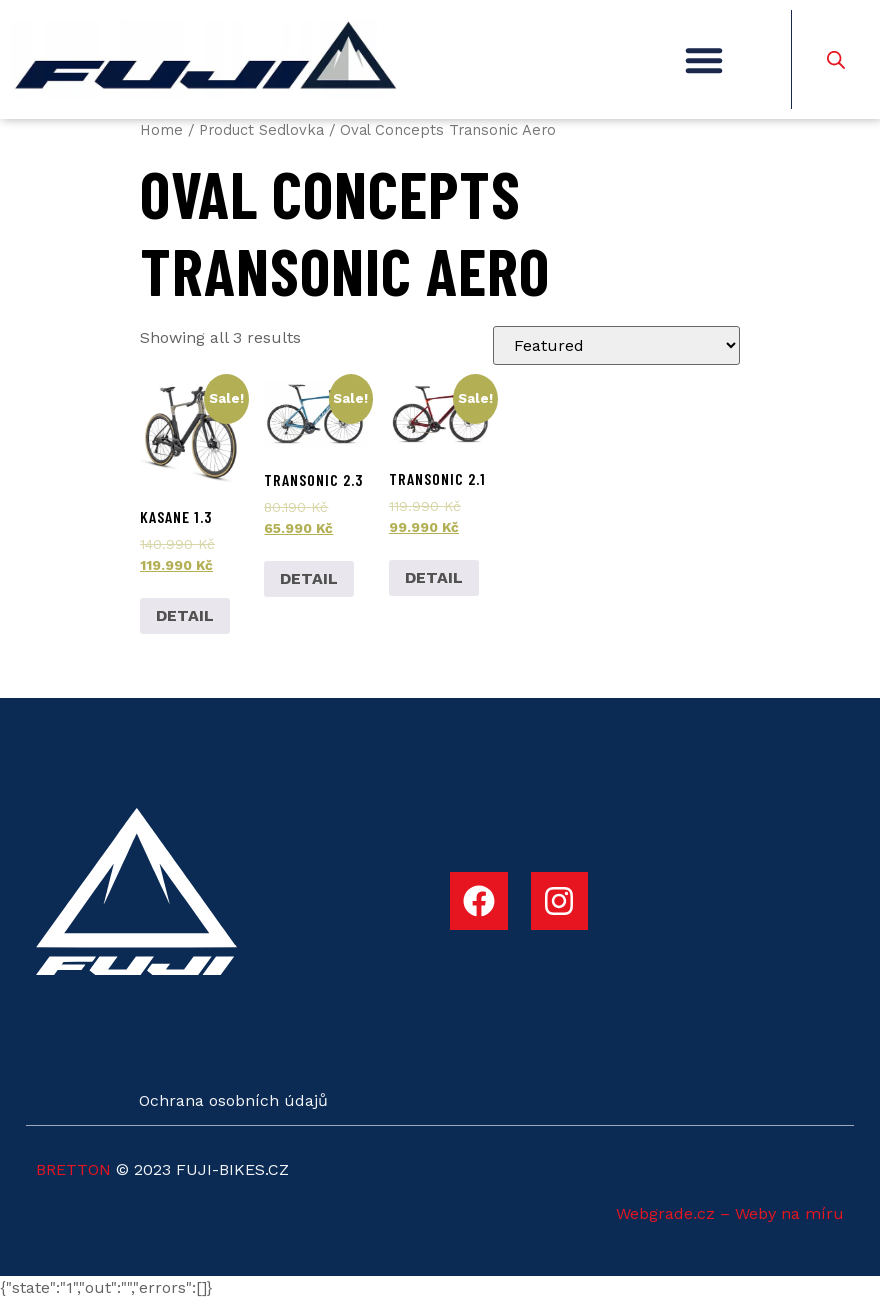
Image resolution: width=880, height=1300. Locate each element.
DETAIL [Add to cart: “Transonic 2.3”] (309, 578)
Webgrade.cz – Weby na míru (730, 1213)
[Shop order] (616, 345)
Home (161, 130)
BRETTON (73, 1169)
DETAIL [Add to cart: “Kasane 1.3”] (185, 615)
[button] (704, 60)
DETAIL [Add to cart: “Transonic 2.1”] (434, 577)
